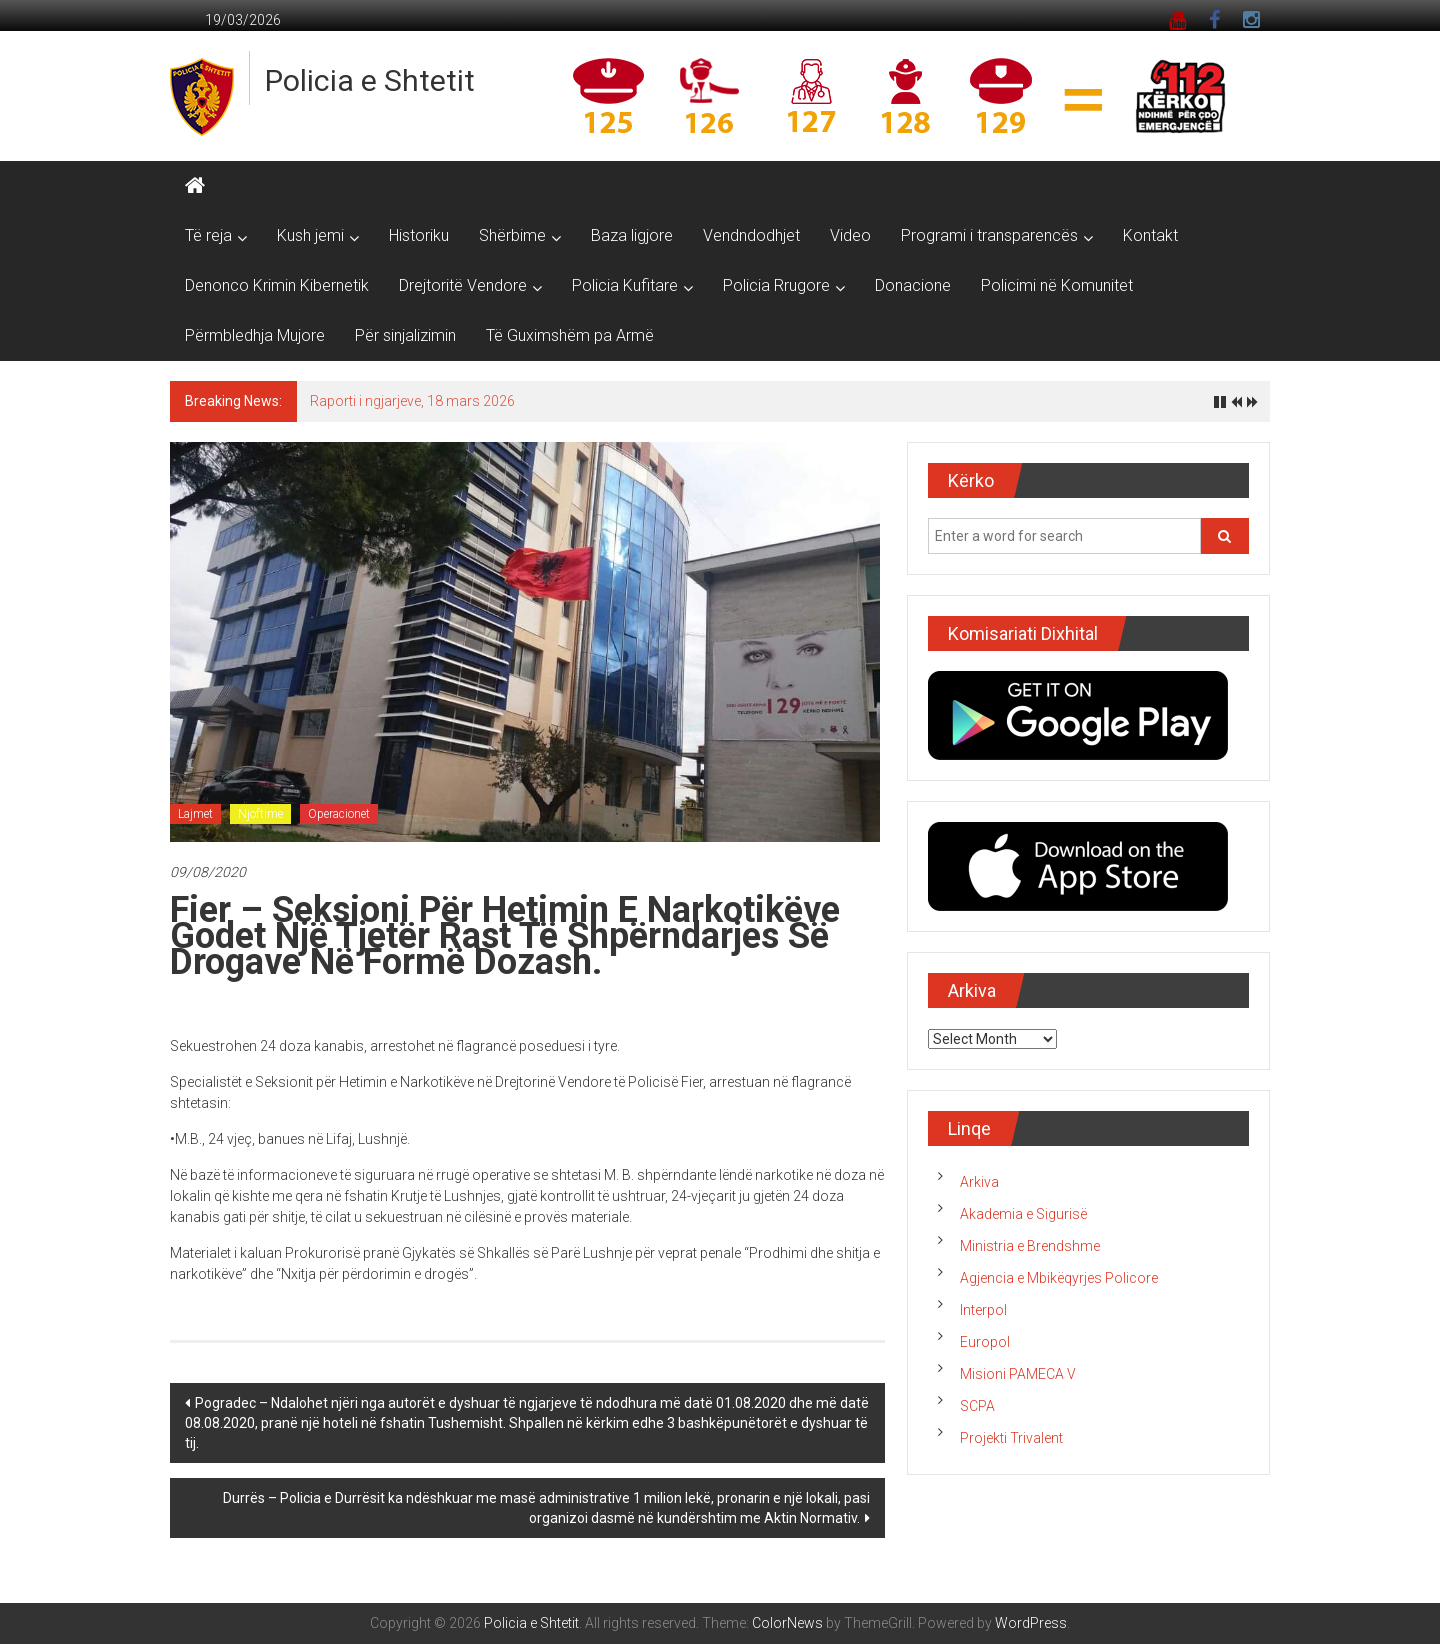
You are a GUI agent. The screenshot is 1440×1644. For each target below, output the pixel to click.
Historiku (419, 235)
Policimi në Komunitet (1057, 285)
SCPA (977, 1406)
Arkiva (979, 1182)
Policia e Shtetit (370, 80)
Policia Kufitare (625, 285)
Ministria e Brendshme (1030, 1246)
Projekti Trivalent (1011, 1438)
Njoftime (260, 814)
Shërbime (512, 235)
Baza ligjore (632, 235)
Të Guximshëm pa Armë (570, 335)
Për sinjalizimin (405, 335)
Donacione (913, 285)
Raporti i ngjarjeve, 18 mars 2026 (412, 401)
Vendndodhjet (751, 235)
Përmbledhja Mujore (255, 335)
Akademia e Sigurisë (1023, 1214)
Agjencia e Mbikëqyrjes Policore (1059, 1278)
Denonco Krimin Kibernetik (277, 285)
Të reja (208, 235)
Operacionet (339, 814)
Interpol (983, 1310)
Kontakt (1150, 235)
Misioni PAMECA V (1018, 1374)
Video (850, 235)
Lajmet (195, 814)
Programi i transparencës (989, 235)
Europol (985, 1342)
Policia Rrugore (776, 285)
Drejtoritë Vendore (463, 285)
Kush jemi (310, 235)
